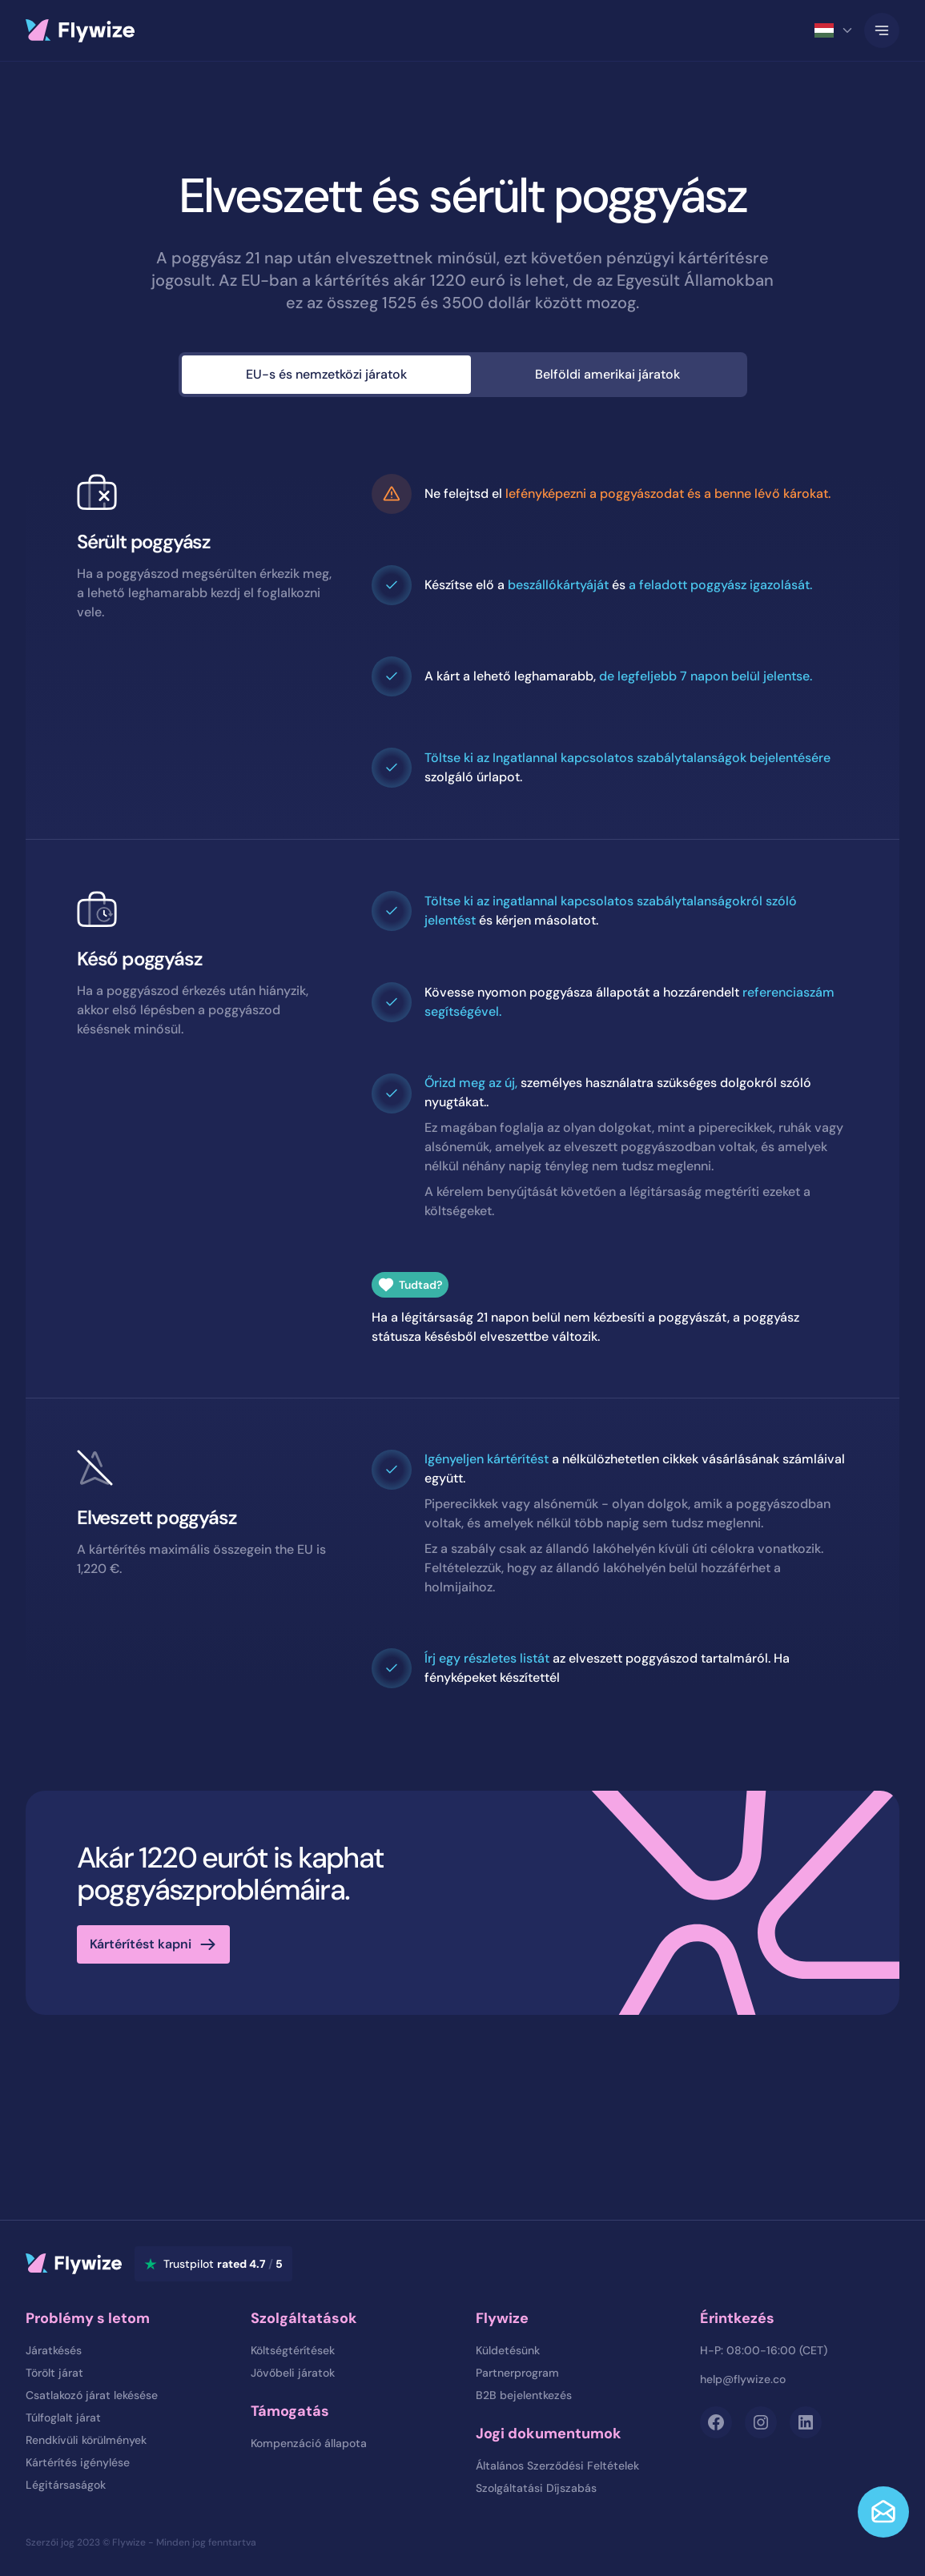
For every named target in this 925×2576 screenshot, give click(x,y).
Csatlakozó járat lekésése (92, 2395)
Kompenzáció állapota (309, 2443)
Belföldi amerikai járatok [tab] (607, 374)
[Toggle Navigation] (881, 30)
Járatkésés (54, 2350)
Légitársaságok (66, 2485)
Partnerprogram (517, 2372)
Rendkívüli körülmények (86, 2440)
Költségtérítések (293, 2350)
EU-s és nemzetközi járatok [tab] (326, 374)
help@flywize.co (743, 2379)
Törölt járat (54, 2372)
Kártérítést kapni (140, 1944)
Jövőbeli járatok (293, 2372)
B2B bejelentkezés (524, 2395)
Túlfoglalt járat (63, 2417)
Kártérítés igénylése (78, 2462)
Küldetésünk (508, 2350)
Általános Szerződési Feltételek (557, 2465)
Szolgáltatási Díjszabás (536, 2488)
